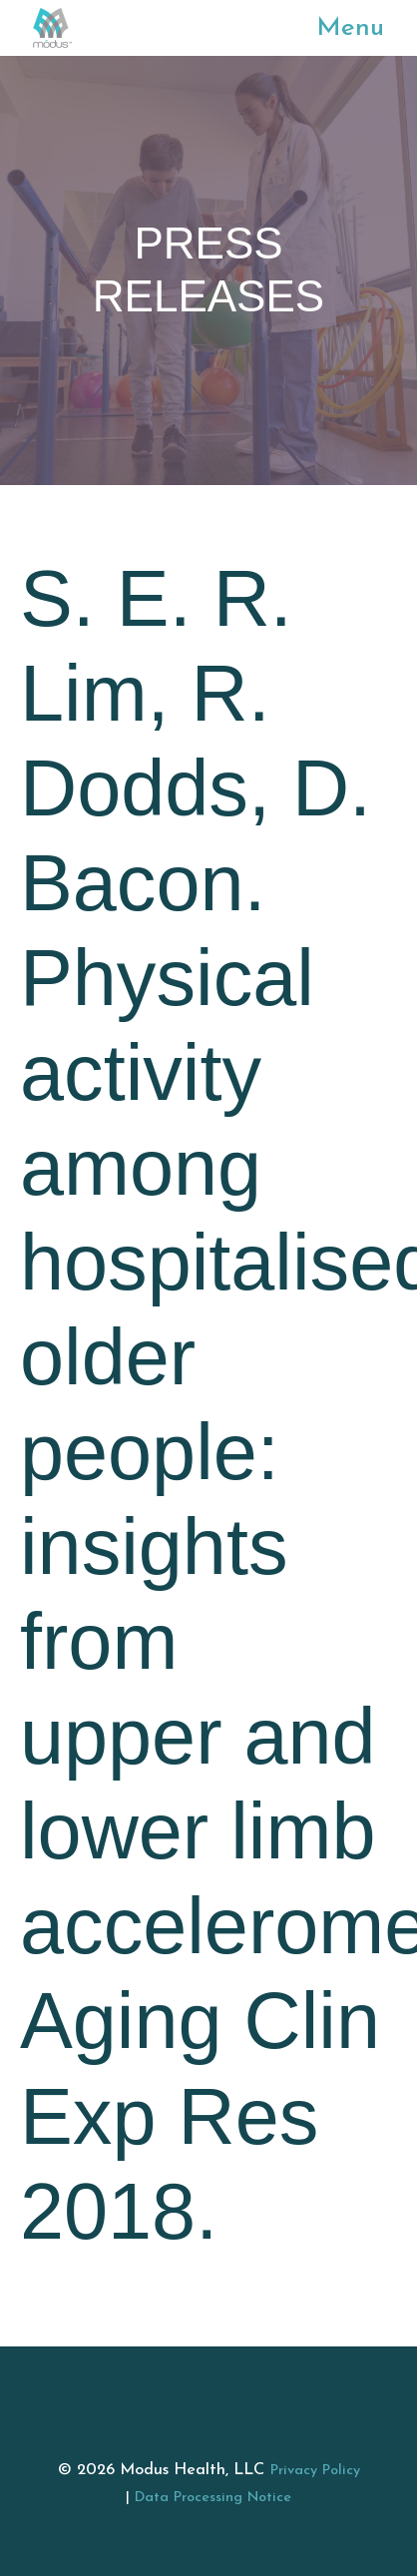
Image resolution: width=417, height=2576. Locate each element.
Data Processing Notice (213, 2497)
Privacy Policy (315, 2470)
